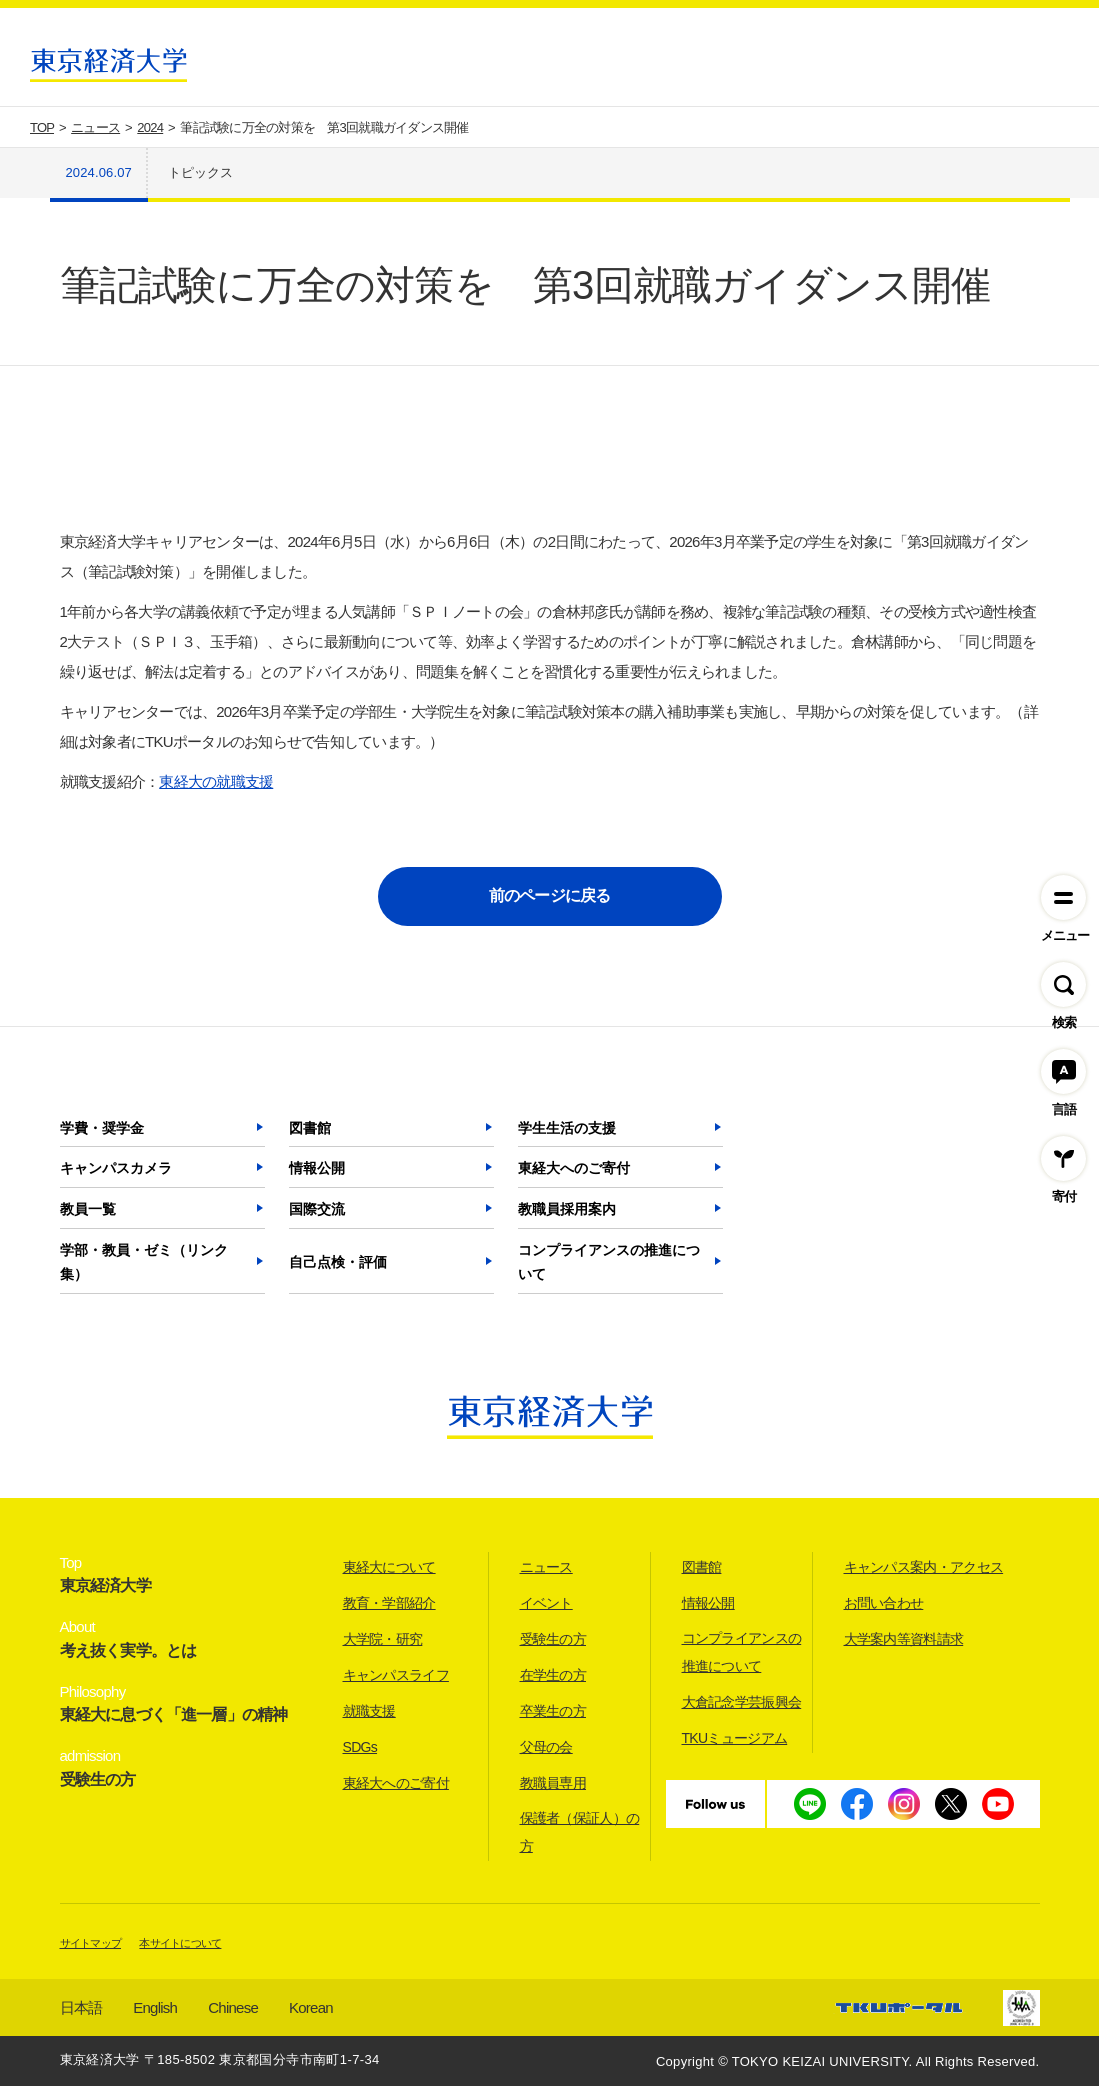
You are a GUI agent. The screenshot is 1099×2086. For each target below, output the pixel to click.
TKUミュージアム (735, 1738)
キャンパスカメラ (116, 1168)
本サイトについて (180, 1943)
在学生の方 (553, 1675)
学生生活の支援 (567, 1128)
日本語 (81, 2007)
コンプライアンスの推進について (609, 1262)
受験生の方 (553, 1639)
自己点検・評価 (338, 1262)
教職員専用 (553, 1783)
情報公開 (317, 1168)
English (155, 2007)
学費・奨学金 (102, 1128)
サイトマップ (91, 1943)
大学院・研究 (383, 1639)
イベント (546, 1603)
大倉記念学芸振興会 (742, 1702)
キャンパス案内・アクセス (924, 1567)
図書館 (310, 1128)
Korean (311, 2007)
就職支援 (369, 1711)
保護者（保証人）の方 (580, 1832)
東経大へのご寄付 (574, 1168)
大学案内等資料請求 (904, 1639)
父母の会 (546, 1747)
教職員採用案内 (567, 1209)
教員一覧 (88, 1209)
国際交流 (317, 1209)
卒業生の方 (553, 1711)
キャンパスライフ (396, 1675)
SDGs (360, 1747)
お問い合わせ (884, 1603)
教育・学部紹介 (389, 1603)
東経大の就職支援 (216, 781)
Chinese (233, 2007)
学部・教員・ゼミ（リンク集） (144, 1262)
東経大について (389, 1567)
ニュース (546, 1567)
